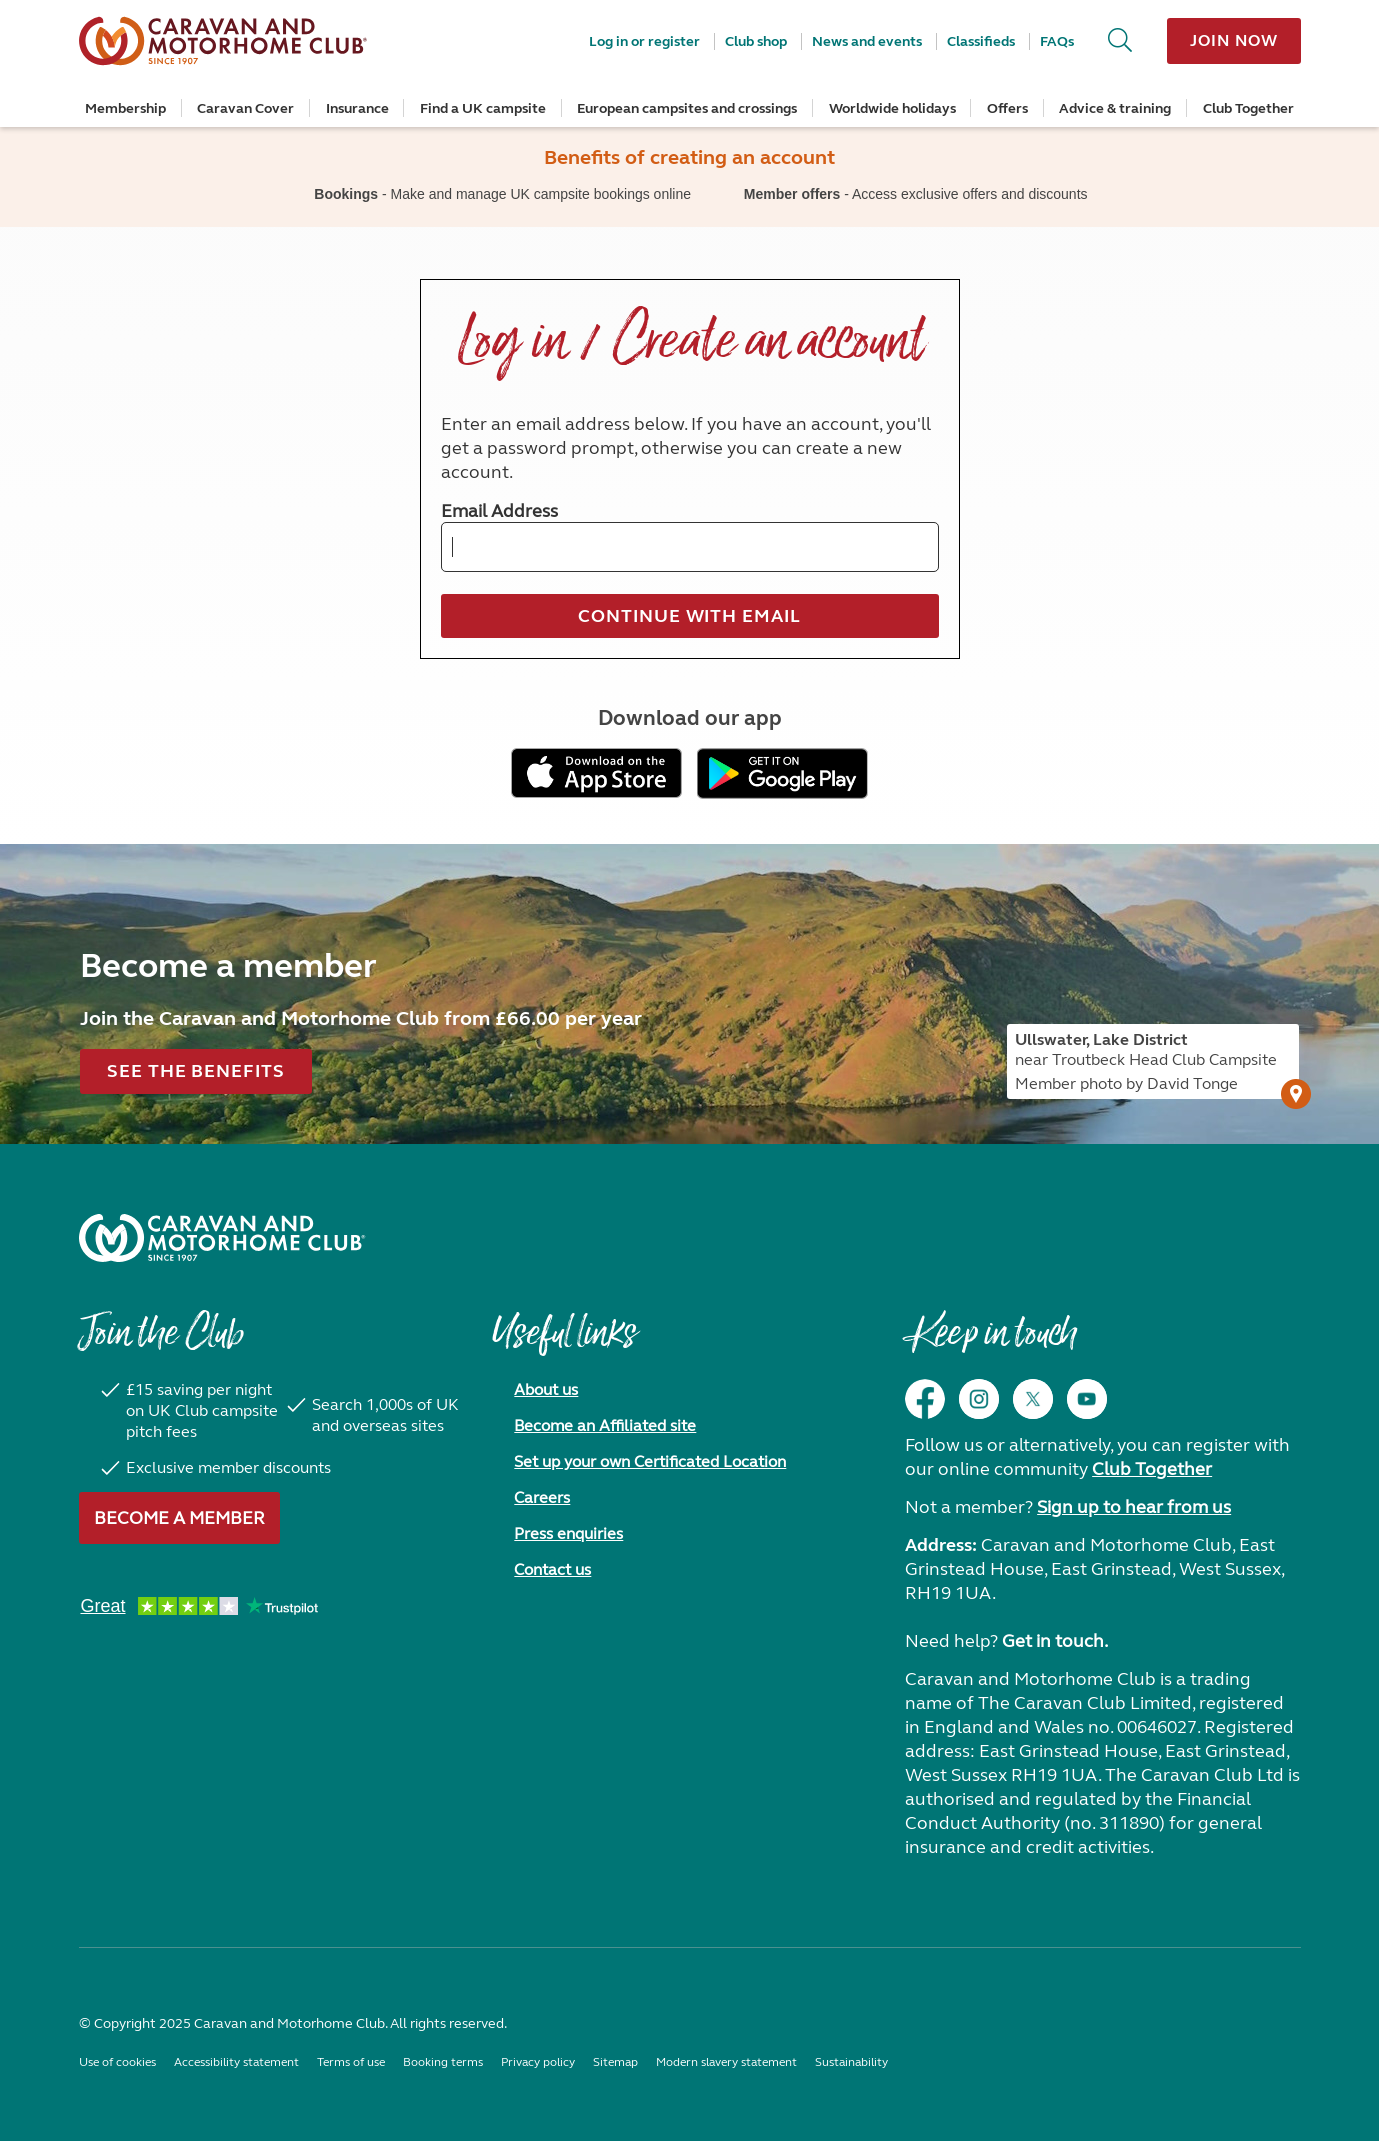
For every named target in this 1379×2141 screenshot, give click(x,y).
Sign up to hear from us (1134, 1507)
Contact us (552, 1569)
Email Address (499, 511)
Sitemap (615, 2062)
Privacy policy (538, 2062)
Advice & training (1115, 108)
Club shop (756, 41)
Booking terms (443, 2062)
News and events (867, 41)
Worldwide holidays (892, 108)
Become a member (179, 1518)
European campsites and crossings (687, 108)
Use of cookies (117, 2062)
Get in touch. (1055, 1641)
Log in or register (644, 41)
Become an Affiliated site (605, 1425)
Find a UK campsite (483, 108)
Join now (1233, 40)
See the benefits (195, 1071)
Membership (125, 108)
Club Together (1248, 108)
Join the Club (161, 1343)
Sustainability (851, 2062)
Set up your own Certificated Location (650, 1461)
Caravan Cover (245, 108)
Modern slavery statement (726, 2062)
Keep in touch (990, 1343)
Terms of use (351, 2062)
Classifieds (981, 41)
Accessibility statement (236, 2062)
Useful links (564, 1343)
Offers (1007, 108)
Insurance (357, 108)
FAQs (1057, 41)
